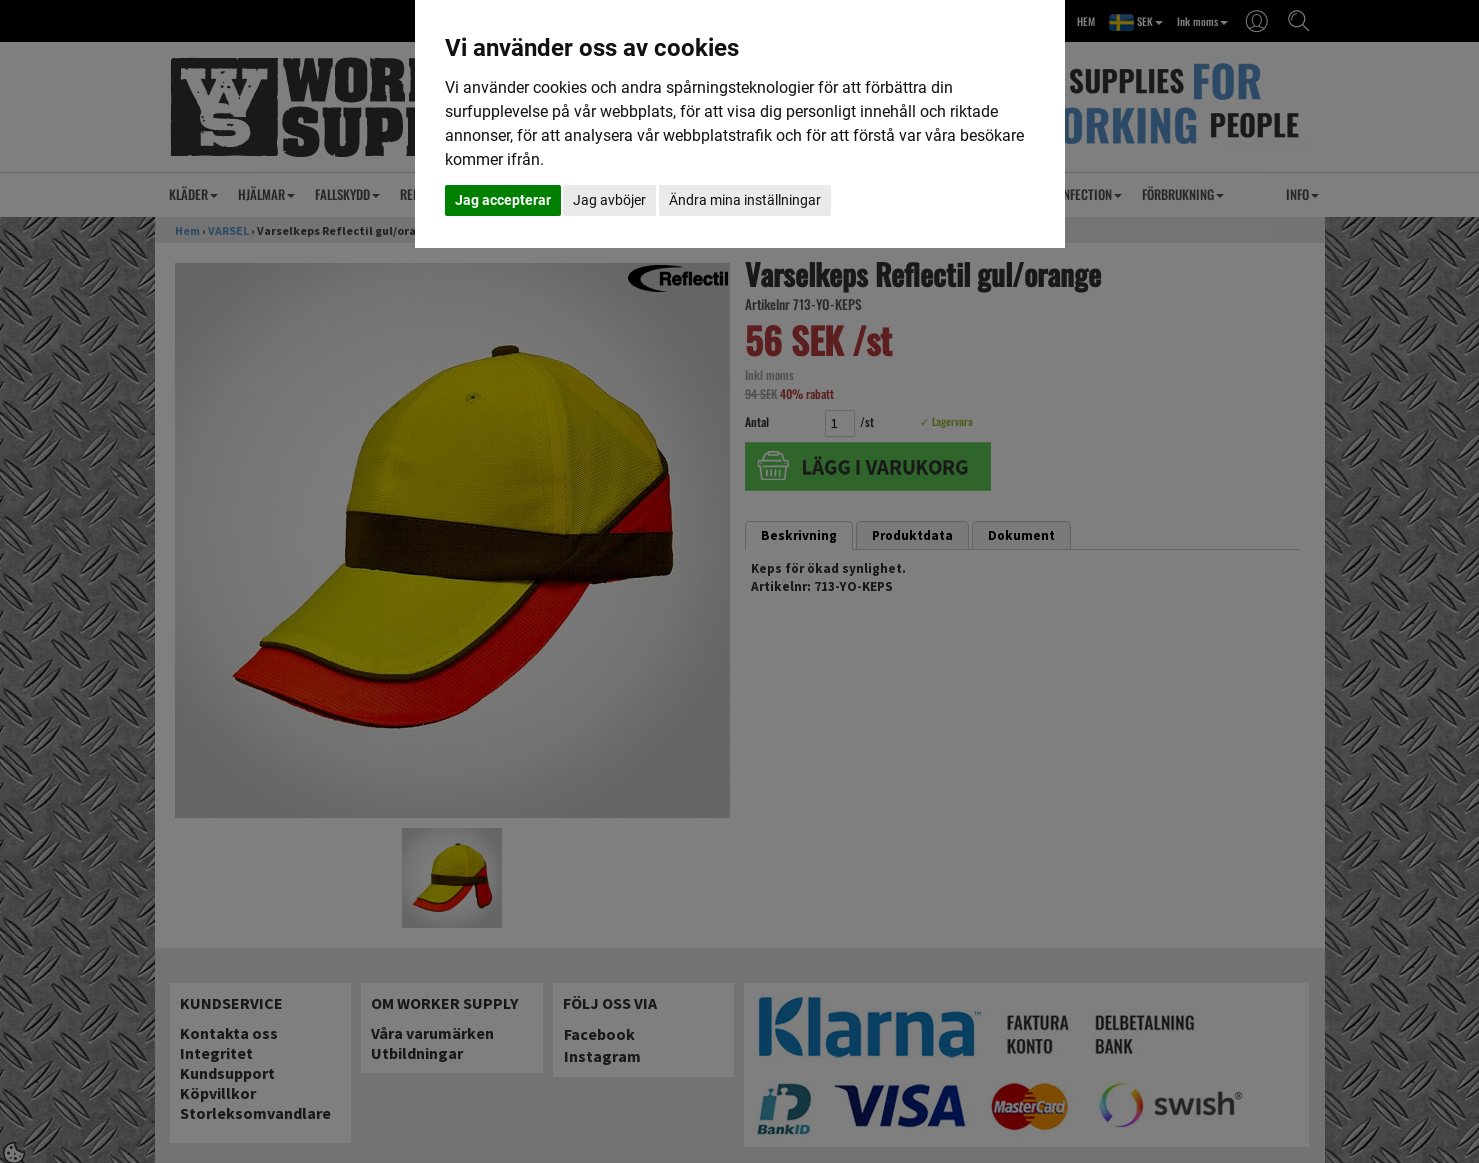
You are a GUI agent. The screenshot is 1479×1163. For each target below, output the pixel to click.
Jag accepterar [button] (503, 200)
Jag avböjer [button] (609, 200)
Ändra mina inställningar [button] (745, 200)
